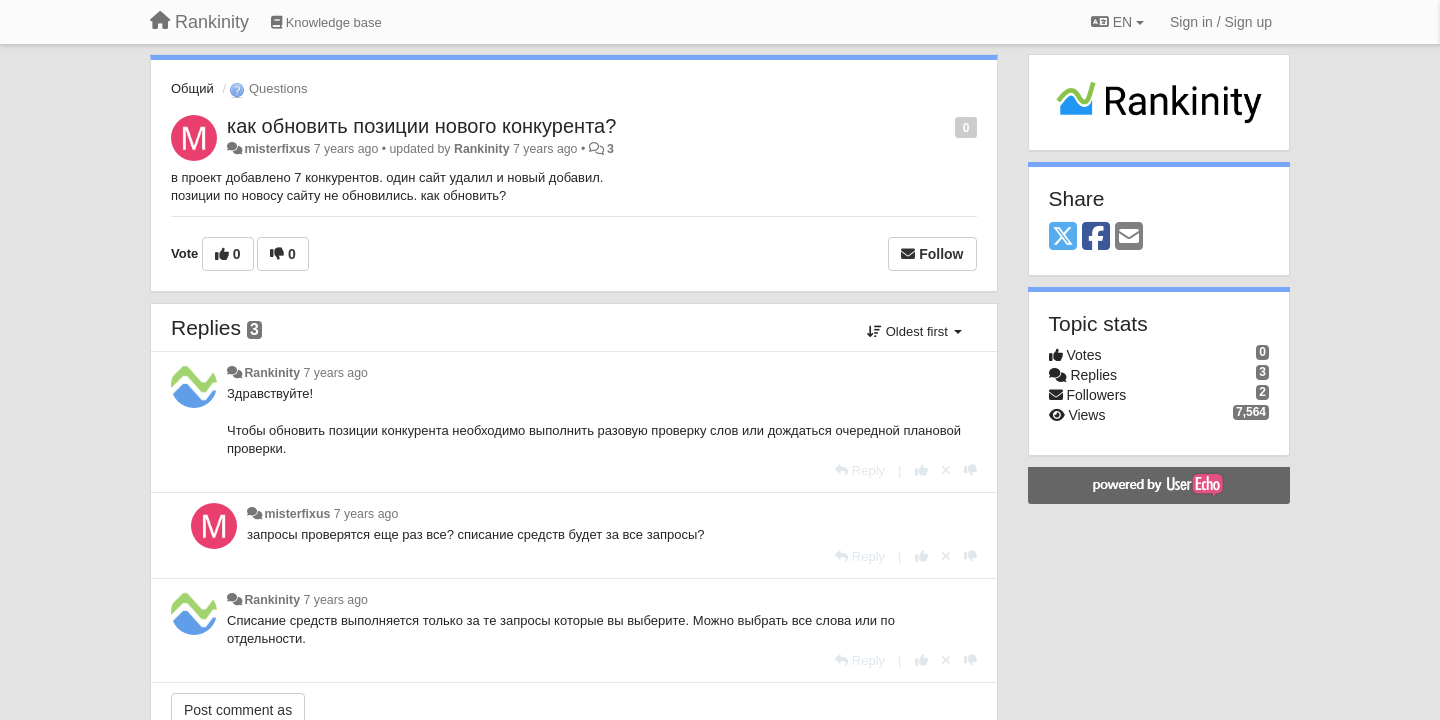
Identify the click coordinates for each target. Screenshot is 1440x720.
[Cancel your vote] (946, 470)
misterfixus (277, 149)
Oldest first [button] (914, 331)
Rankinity (482, 149)
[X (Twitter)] (1063, 237)
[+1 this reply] (921, 470)
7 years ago (335, 373)
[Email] (1129, 237)
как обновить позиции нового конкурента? (421, 126)
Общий (192, 88)
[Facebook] (1096, 237)
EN (1117, 22)
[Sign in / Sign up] (1221, 22)
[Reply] (860, 470)
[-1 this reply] (970, 470)
